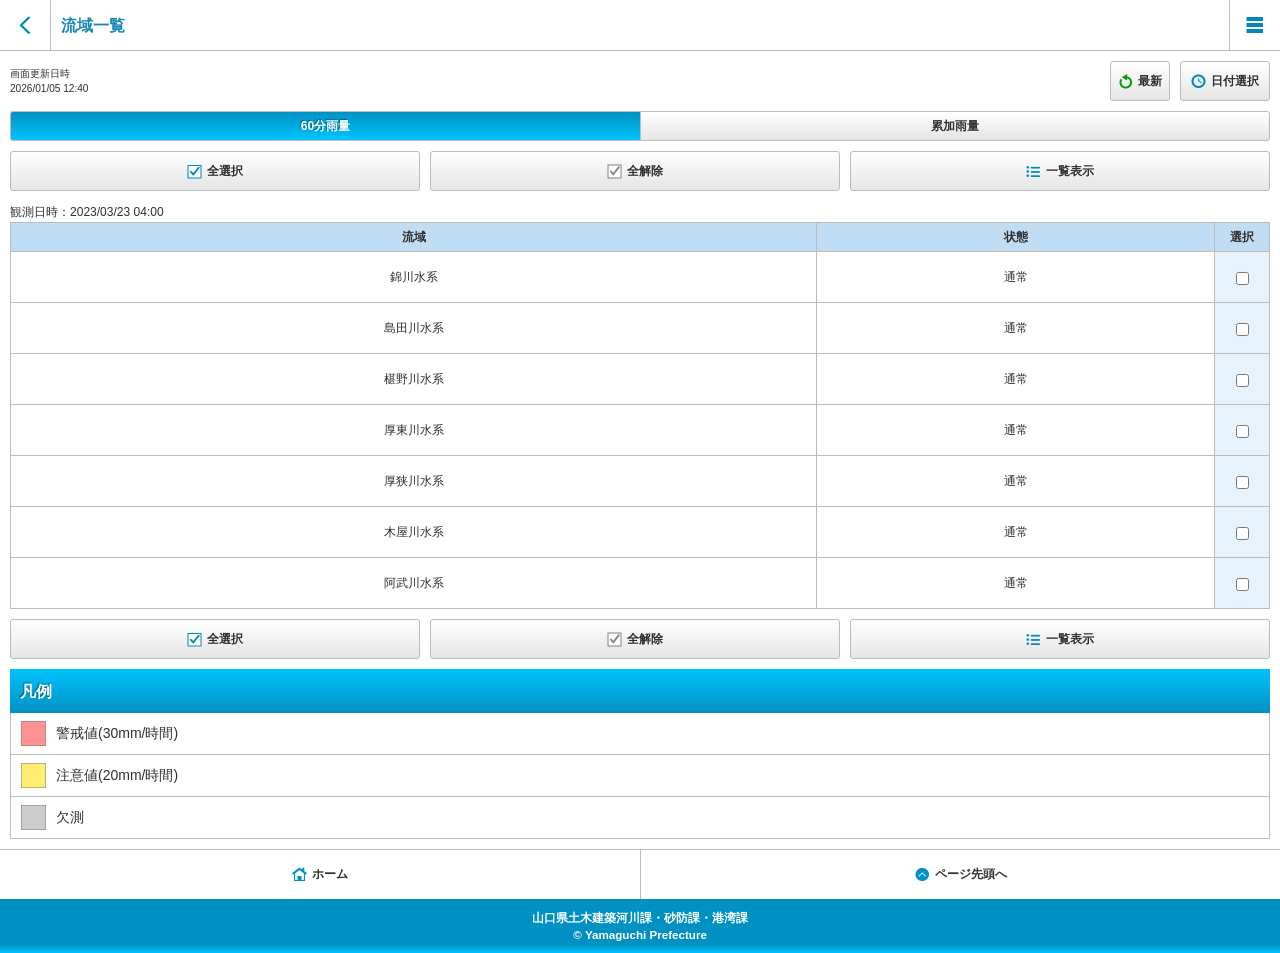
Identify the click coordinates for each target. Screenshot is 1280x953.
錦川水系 (414, 277)
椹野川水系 (414, 379)
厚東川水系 (414, 430)
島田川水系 (414, 328)
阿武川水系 (414, 583)
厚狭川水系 (414, 481)
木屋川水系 (414, 532)
